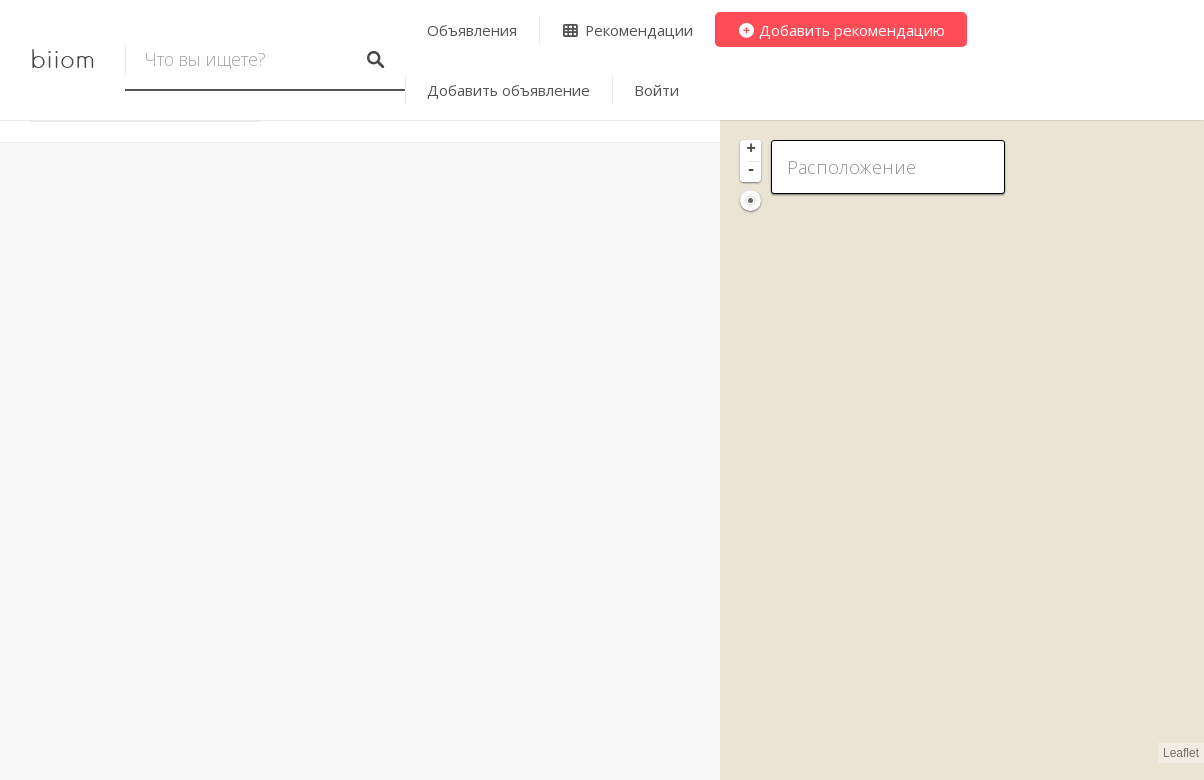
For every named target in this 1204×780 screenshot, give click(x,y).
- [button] (751, 171)
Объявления (472, 30)
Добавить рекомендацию (841, 30)
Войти (656, 90)
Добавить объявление (508, 90)
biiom (62, 60)
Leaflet (1181, 753)
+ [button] (751, 150)
